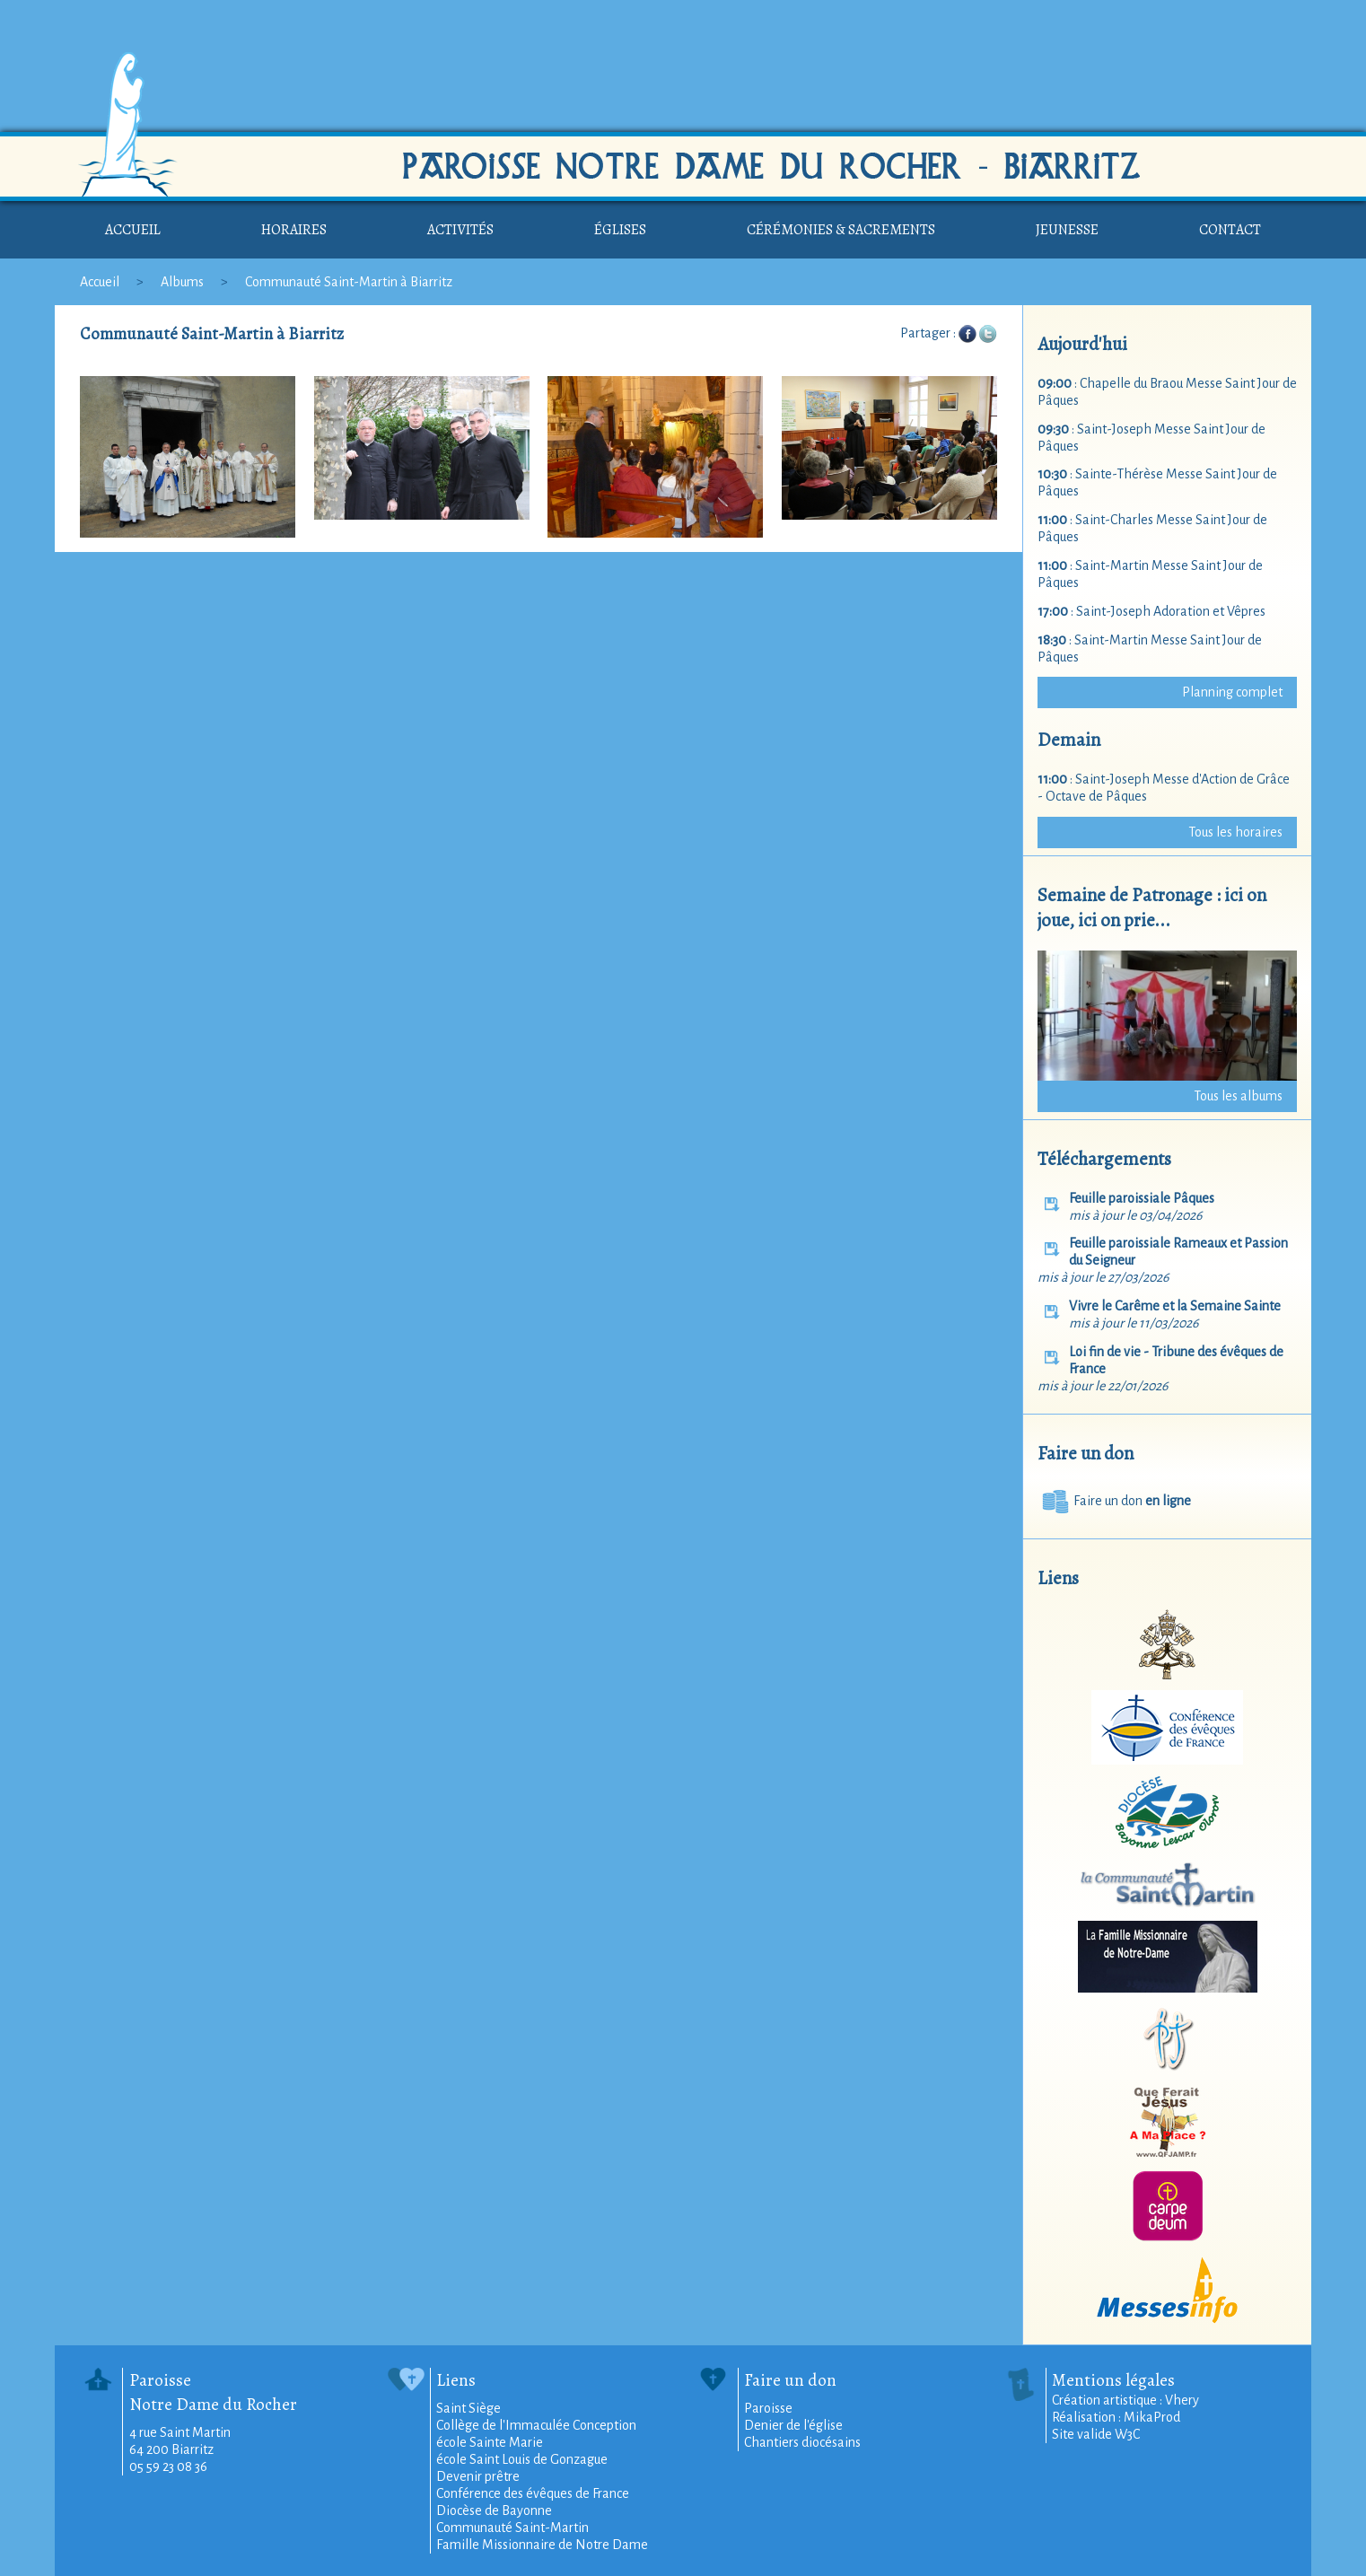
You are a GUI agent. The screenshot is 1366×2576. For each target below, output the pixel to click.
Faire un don (1114, 1501)
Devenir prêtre (478, 2476)
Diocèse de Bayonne (494, 2510)
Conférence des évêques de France (532, 2493)
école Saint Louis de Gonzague (522, 2459)
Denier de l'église (793, 2425)
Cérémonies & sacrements (841, 230)
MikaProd (1152, 2417)
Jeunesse (1067, 230)
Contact (1230, 230)
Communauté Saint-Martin (512, 2527)
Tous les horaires (1235, 832)
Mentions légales (1113, 2380)
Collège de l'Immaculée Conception (536, 2425)
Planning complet (1232, 692)
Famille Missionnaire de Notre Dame (542, 2544)
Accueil (133, 230)
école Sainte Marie (489, 2442)
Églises (620, 230)
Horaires (294, 230)
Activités (460, 230)
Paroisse (768, 2408)
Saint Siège (468, 2408)
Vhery (1182, 2400)
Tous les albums (1238, 1096)
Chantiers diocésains (802, 2442)
